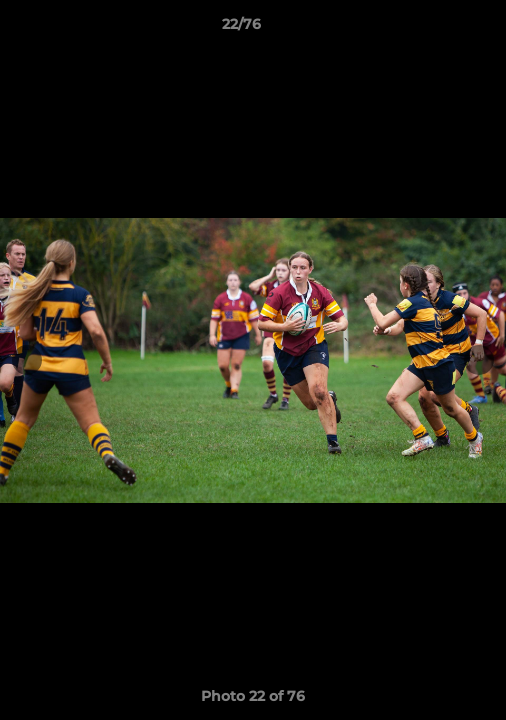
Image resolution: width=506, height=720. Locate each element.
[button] (434, 29)
